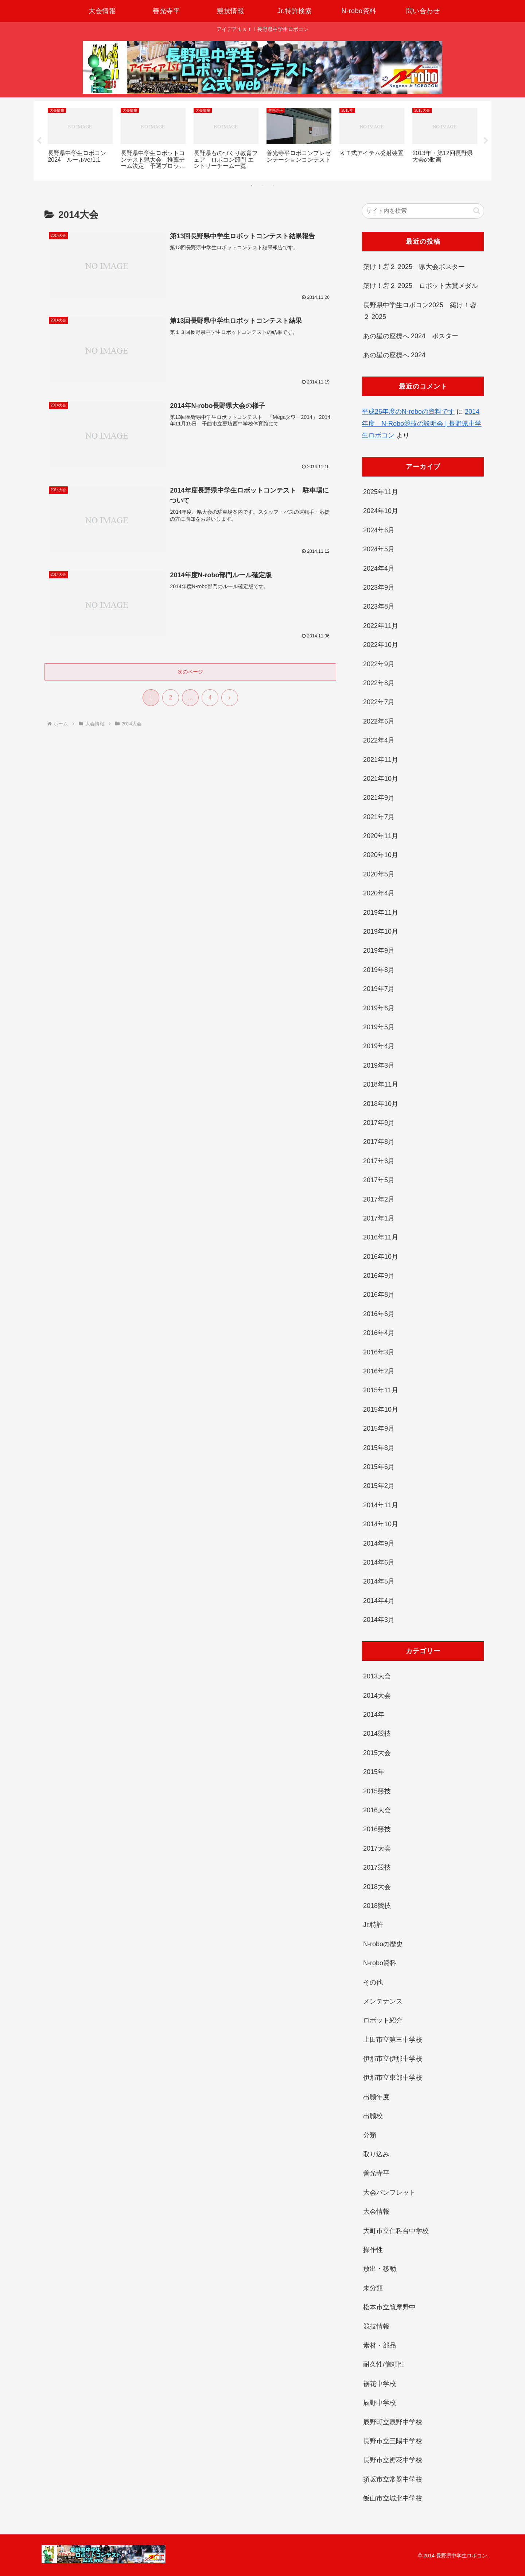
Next (486, 140)
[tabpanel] (80, 139)
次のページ (190, 672)
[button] (476, 211)
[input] (423, 211)
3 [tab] (273, 185)
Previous (39, 140)
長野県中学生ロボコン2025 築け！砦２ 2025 (419, 310)
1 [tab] (251, 185)
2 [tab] (262, 185)
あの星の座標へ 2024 (394, 355)
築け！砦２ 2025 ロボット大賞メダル (420, 285)
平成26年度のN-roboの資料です (408, 411)
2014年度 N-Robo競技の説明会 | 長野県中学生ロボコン (422, 423)
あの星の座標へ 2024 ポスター (410, 336)
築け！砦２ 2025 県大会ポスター (414, 266)
